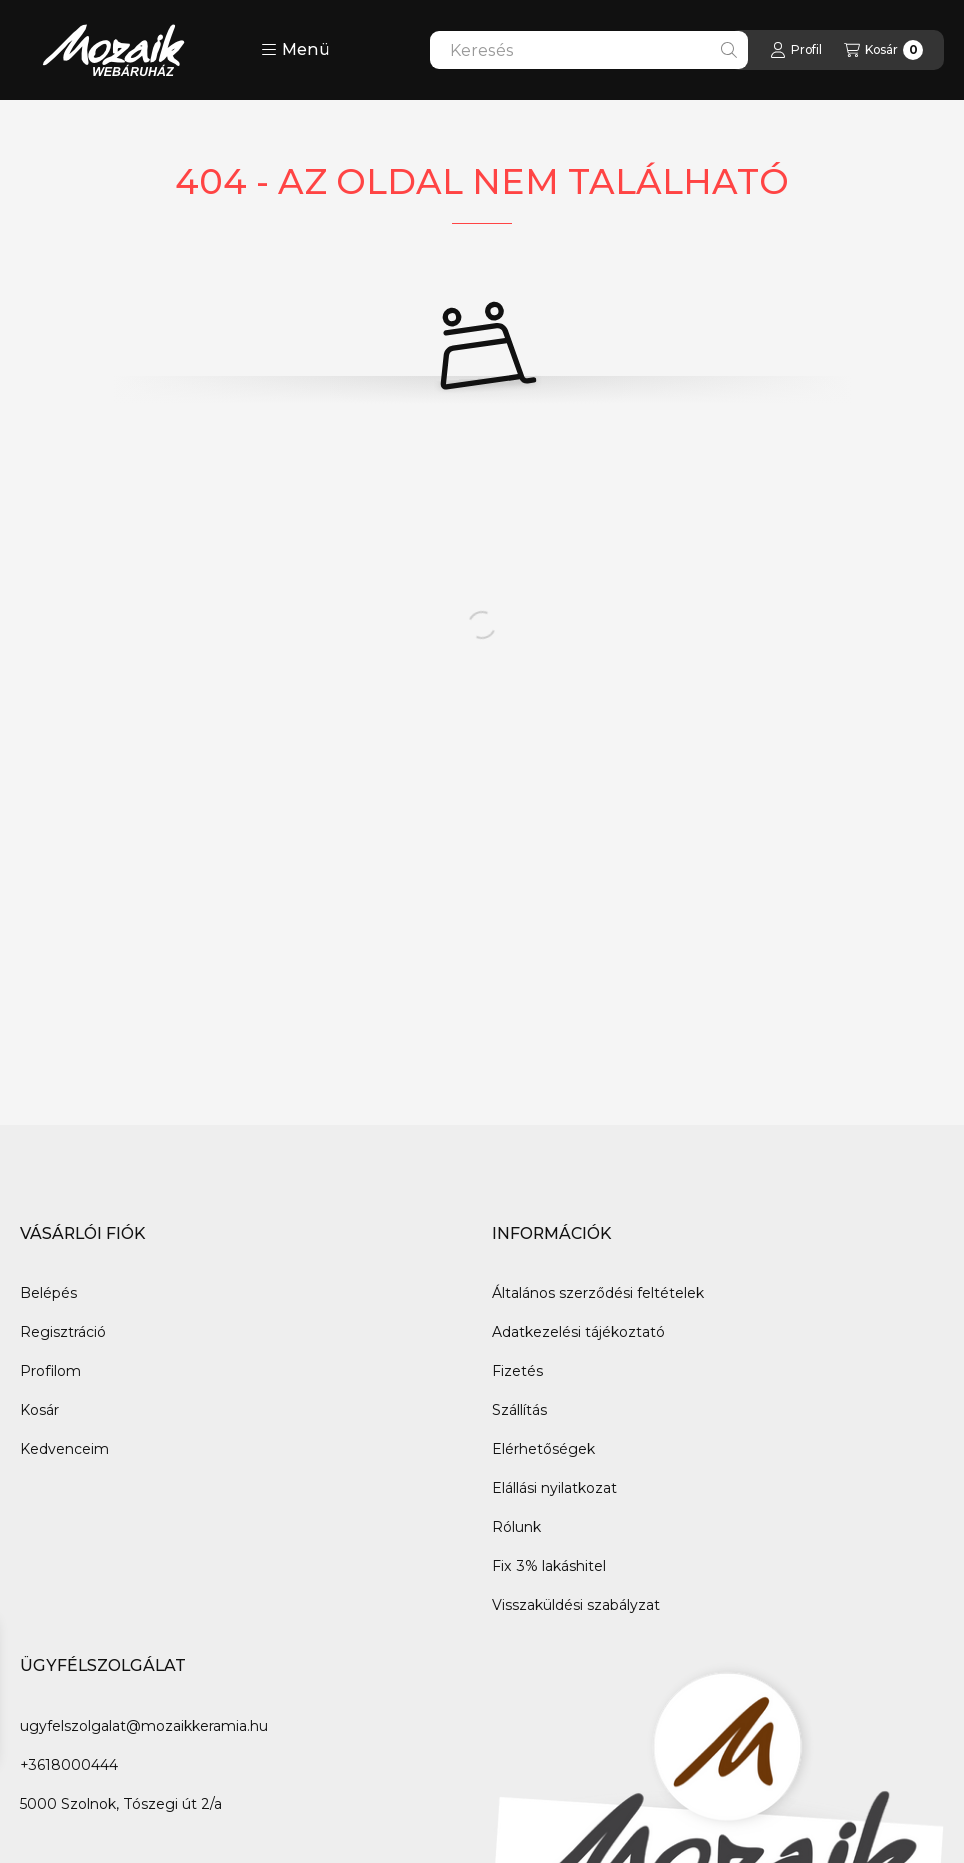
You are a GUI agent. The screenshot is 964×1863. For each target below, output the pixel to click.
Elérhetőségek (543, 1449)
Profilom (50, 1371)
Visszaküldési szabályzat (576, 1605)
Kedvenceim (64, 1449)
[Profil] (796, 50)
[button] (295, 50)
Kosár (39, 1410)
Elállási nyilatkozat (554, 1488)
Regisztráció (63, 1332)
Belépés (48, 1293)
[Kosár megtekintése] (883, 50)
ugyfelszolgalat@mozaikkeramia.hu (144, 1726)
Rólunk (516, 1527)
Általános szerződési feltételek (598, 1293)
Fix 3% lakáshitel (549, 1566)
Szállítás (519, 1410)
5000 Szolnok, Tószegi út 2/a (121, 1804)
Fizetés (517, 1371)
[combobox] (589, 50)
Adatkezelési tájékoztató (578, 1332)
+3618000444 (69, 1765)
